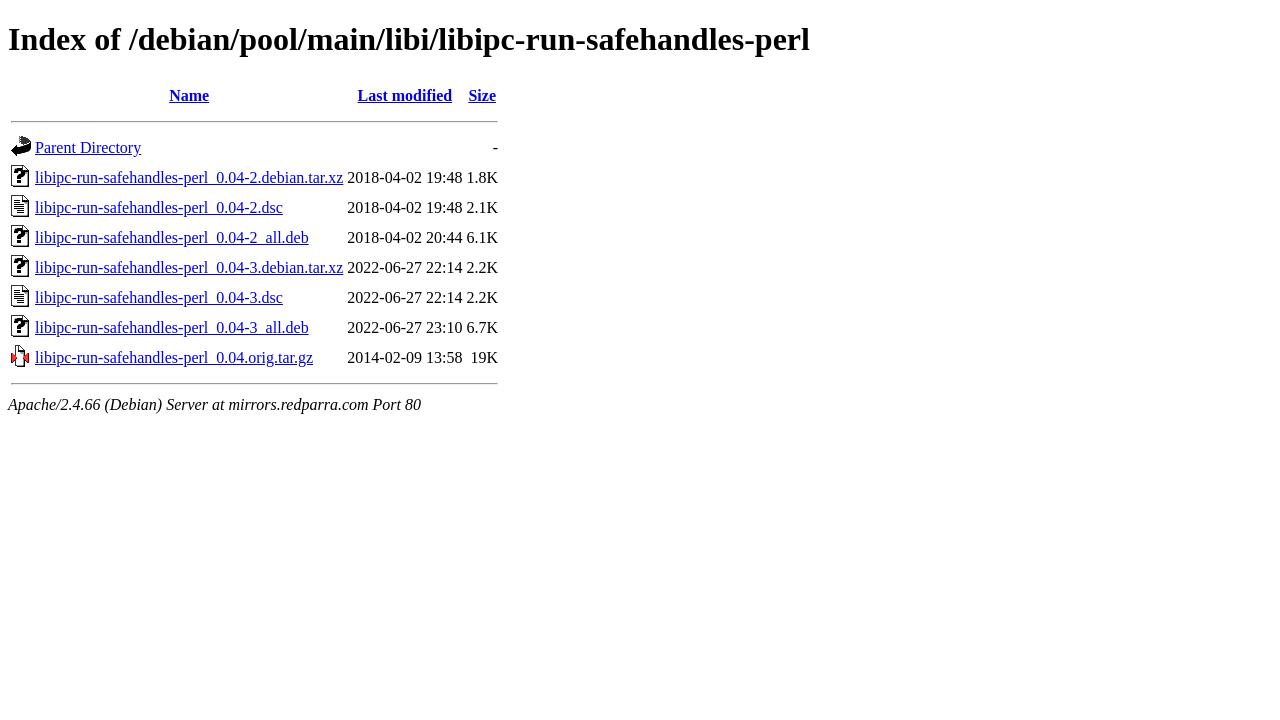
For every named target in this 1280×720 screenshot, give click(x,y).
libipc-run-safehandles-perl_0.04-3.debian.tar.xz (189, 267)
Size (482, 95)
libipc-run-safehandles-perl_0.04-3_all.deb (172, 327)
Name (189, 95)
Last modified (405, 95)
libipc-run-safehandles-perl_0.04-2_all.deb (172, 237)
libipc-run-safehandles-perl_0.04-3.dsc (159, 297)
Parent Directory (88, 147)
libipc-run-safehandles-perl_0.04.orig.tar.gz (174, 357)
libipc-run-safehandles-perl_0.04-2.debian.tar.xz (189, 177)
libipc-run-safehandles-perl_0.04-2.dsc (159, 207)
